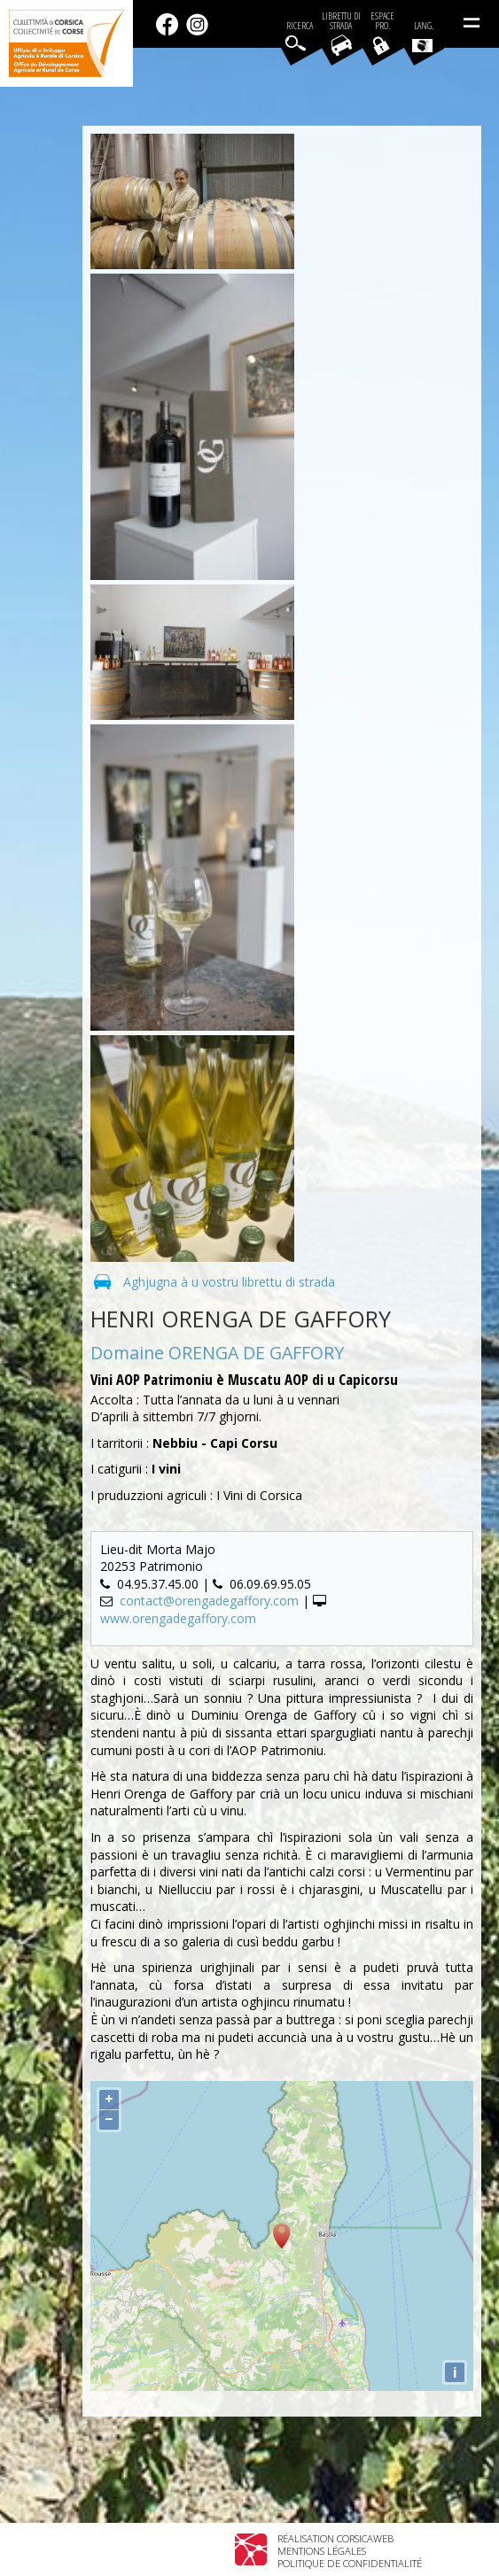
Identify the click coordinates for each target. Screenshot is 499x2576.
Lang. (422, 36)
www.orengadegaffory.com (178, 1618)
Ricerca (299, 26)
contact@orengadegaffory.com (209, 1600)
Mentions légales (321, 2550)
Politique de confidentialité (349, 2563)
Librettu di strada (341, 21)
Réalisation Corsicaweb (335, 2538)
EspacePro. (382, 21)
